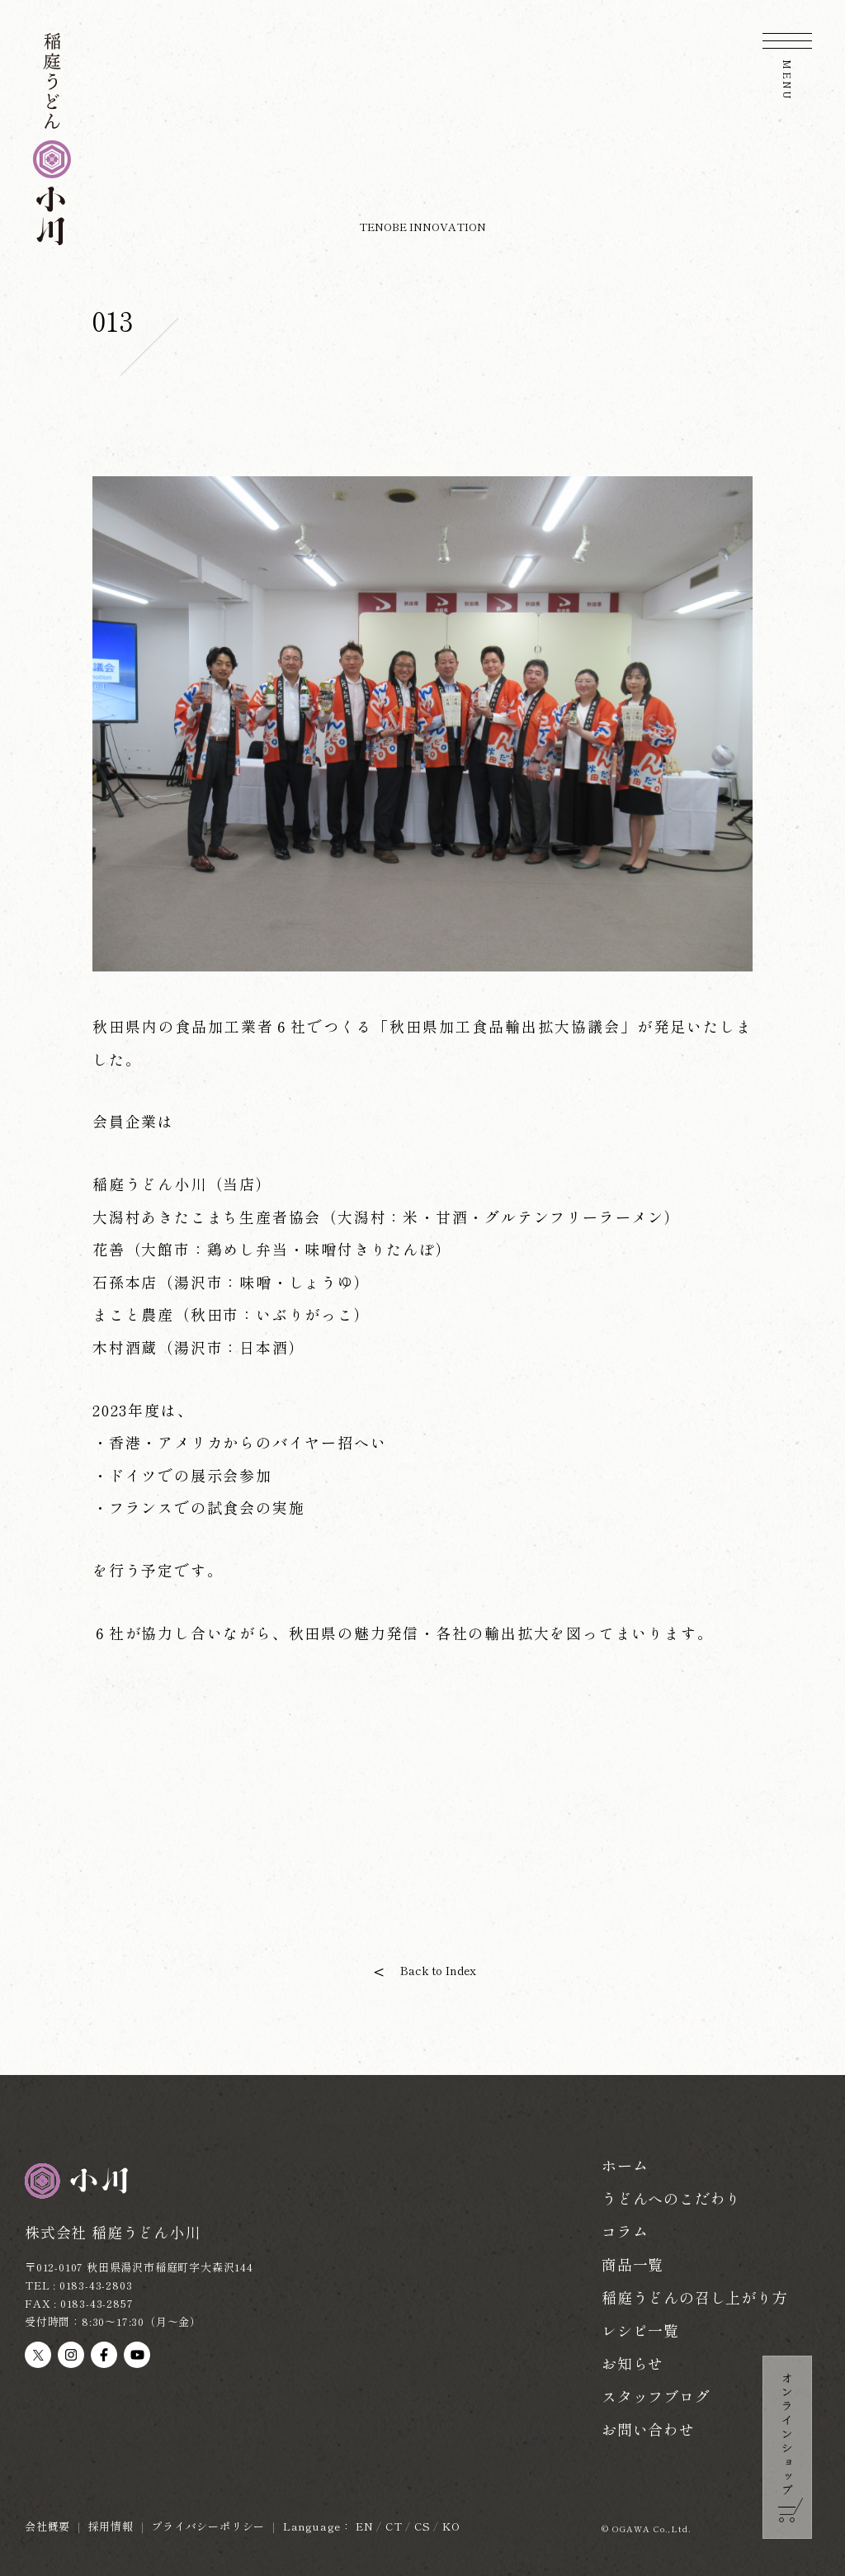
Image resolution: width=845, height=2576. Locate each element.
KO (451, 2526)
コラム (625, 2231)
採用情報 (111, 2526)
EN (365, 2526)
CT (394, 2526)
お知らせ (632, 2363)
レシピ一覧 (640, 2330)
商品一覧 (632, 2264)
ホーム (625, 2165)
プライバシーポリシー (208, 2526)
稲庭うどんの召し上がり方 (695, 2297)
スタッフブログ (656, 2396)
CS (422, 2526)
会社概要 (47, 2526)
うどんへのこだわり (671, 2198)
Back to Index (438, 1970)
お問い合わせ (648, 2429)
